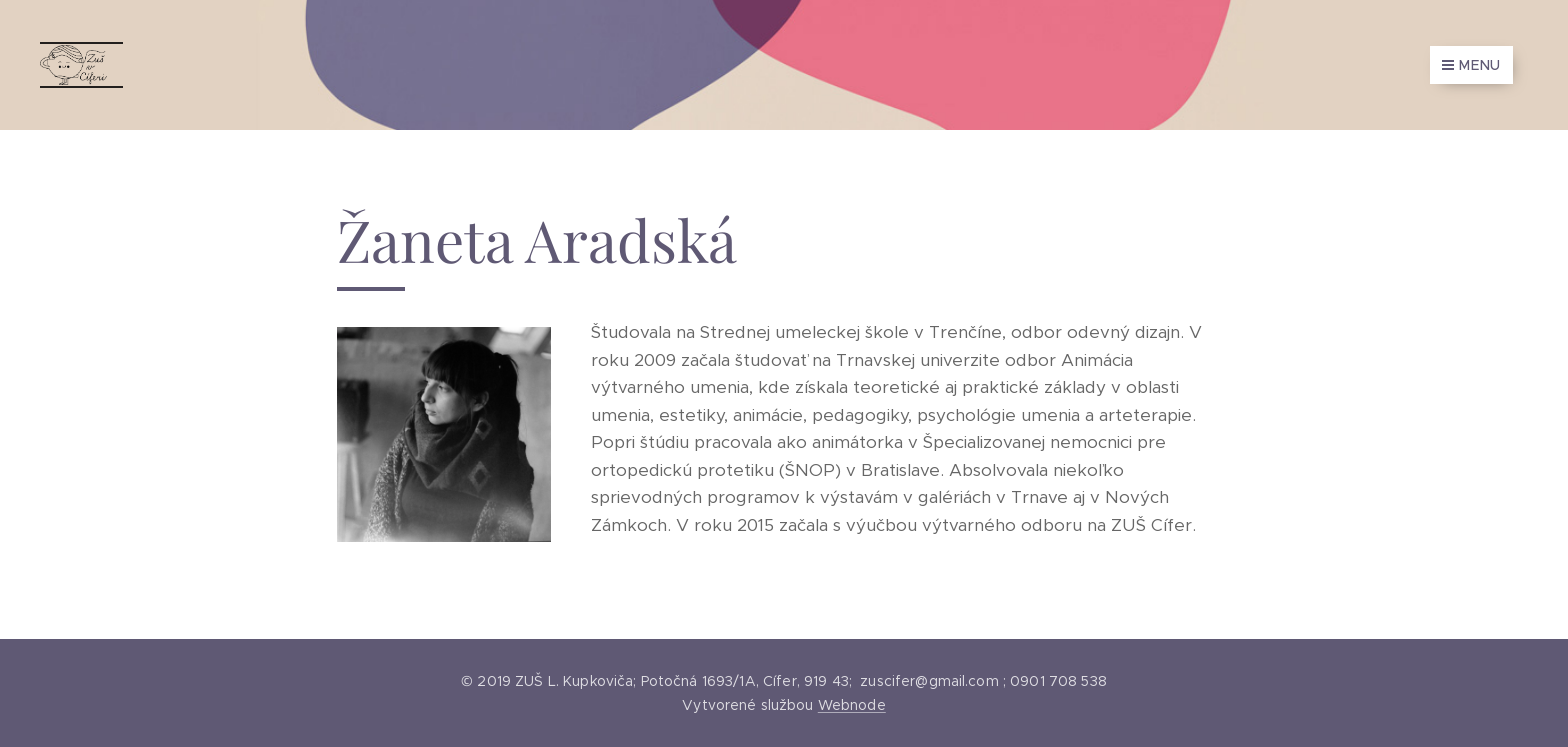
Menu (1471, 65)
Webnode (852, 705)
